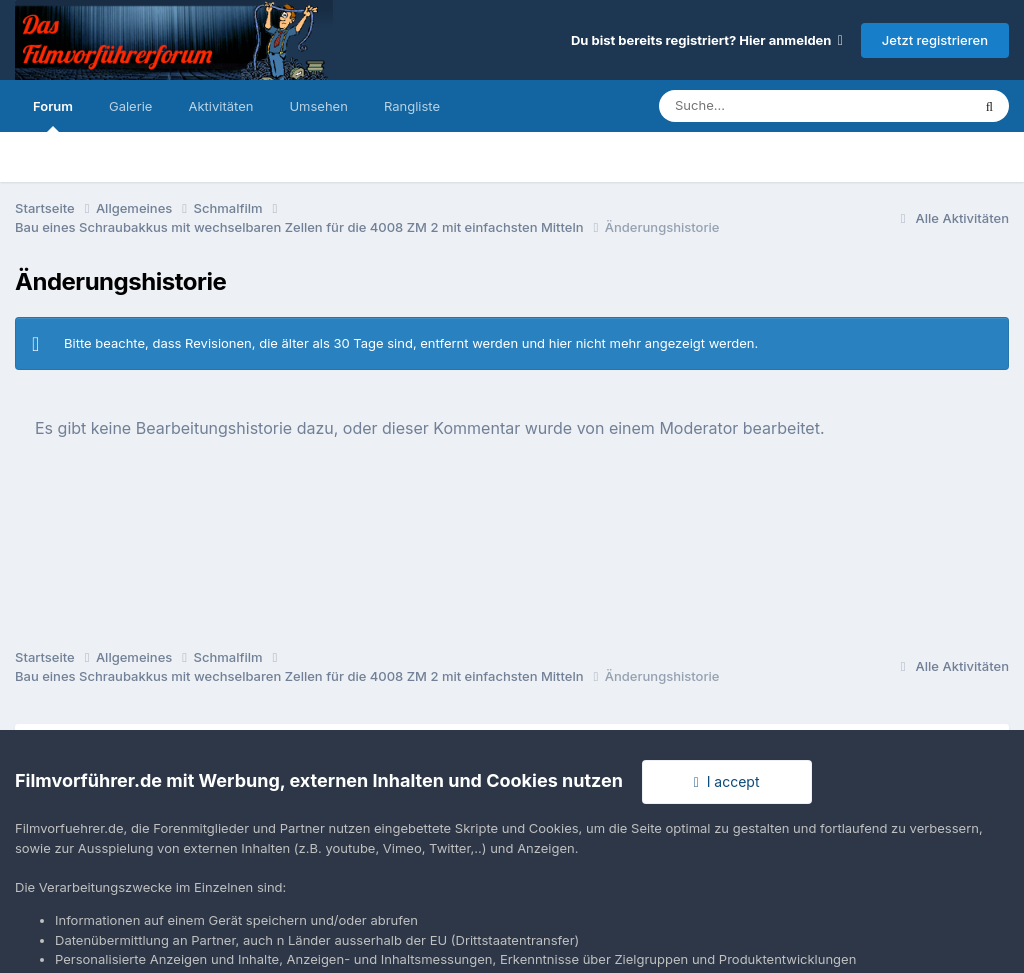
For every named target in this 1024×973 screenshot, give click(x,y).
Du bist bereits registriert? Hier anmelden (707, 40)
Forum (53, 115)
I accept (727, 781)
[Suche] (774, 106)
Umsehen (318, 106)
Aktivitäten (220, 106)
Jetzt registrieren (935, 40)
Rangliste (412, 106)
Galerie (130, 106)
